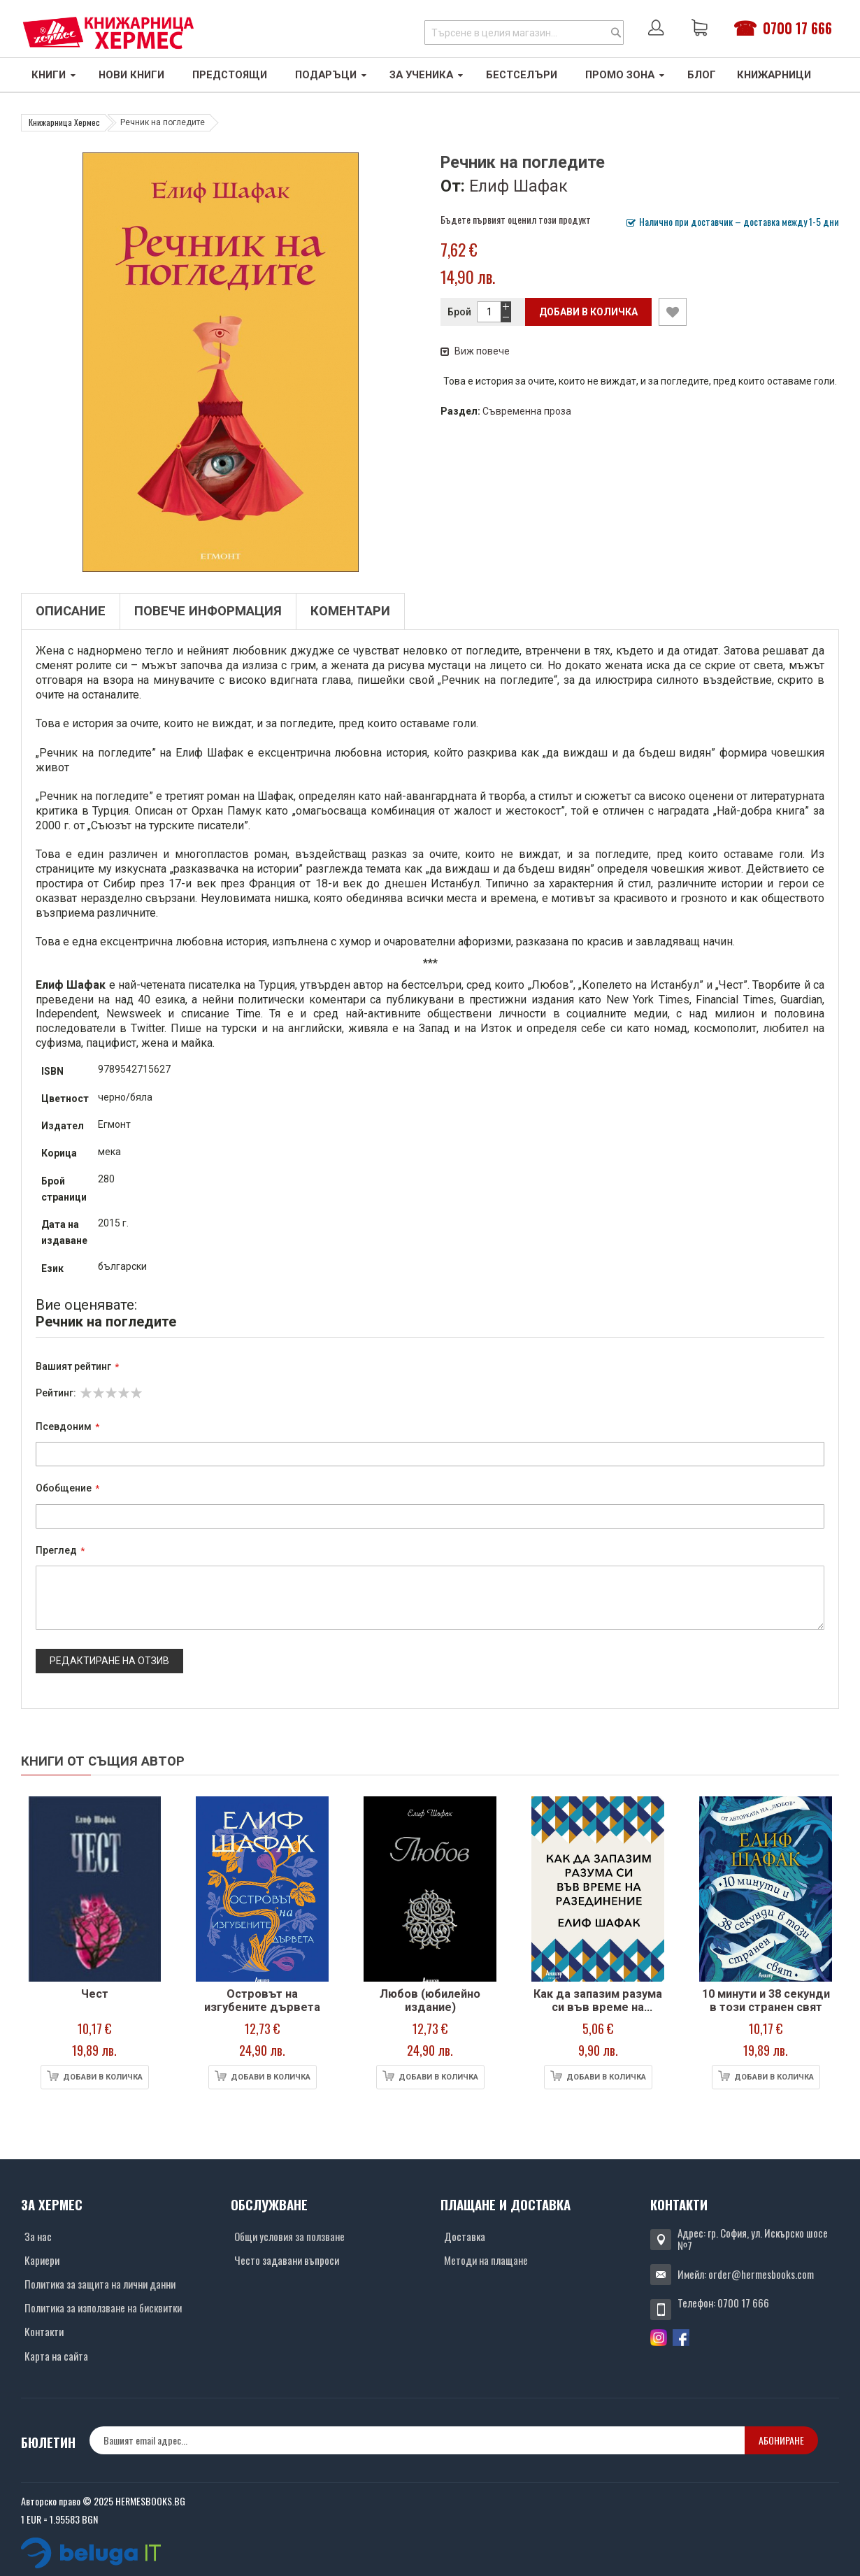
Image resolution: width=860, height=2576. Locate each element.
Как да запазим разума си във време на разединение (597, 2007)
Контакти (44, 2331)
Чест (94, 1994)
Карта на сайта (56, 2355)
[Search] (616, 32)
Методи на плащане (486, 2260)
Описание (71, 611)
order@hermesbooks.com (761, 2274)
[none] (417, 2440)
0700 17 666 (797, 27)
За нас (38, 2236)
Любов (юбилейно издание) (430, 2001)
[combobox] (524, 32)
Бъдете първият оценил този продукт (515, 219)
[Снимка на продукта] (94, 1889)
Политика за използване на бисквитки (103, 2307)
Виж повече (475, 351)
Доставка (464, 2236)
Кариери (41, 2260)
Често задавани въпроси (286, 2260)
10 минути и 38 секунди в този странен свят (766, 2001)
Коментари (350, 611)
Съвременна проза (526, 411)
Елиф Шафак (518, 186)
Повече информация (208, 611)
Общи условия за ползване (289, 2236)
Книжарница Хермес (64, 122)
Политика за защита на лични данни (99, 2283)
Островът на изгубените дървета (262, 2001)
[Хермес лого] (108, 32)
